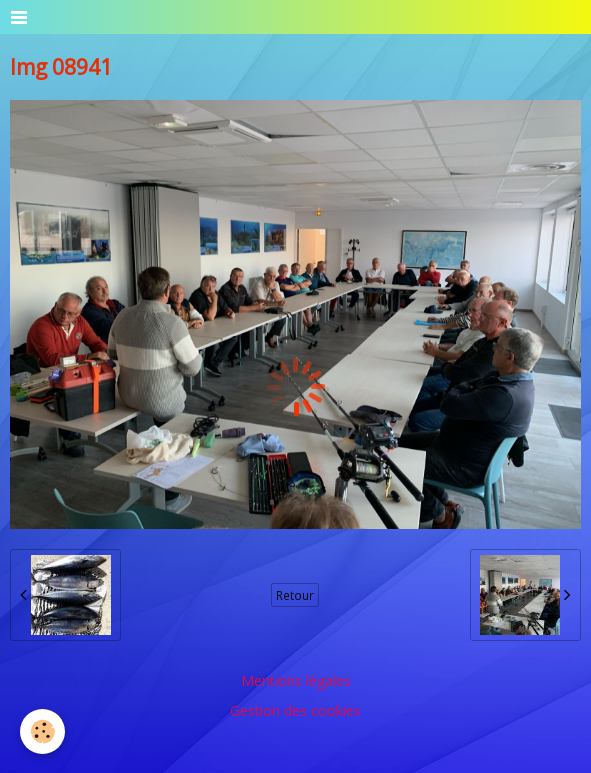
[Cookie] (42, 731)
